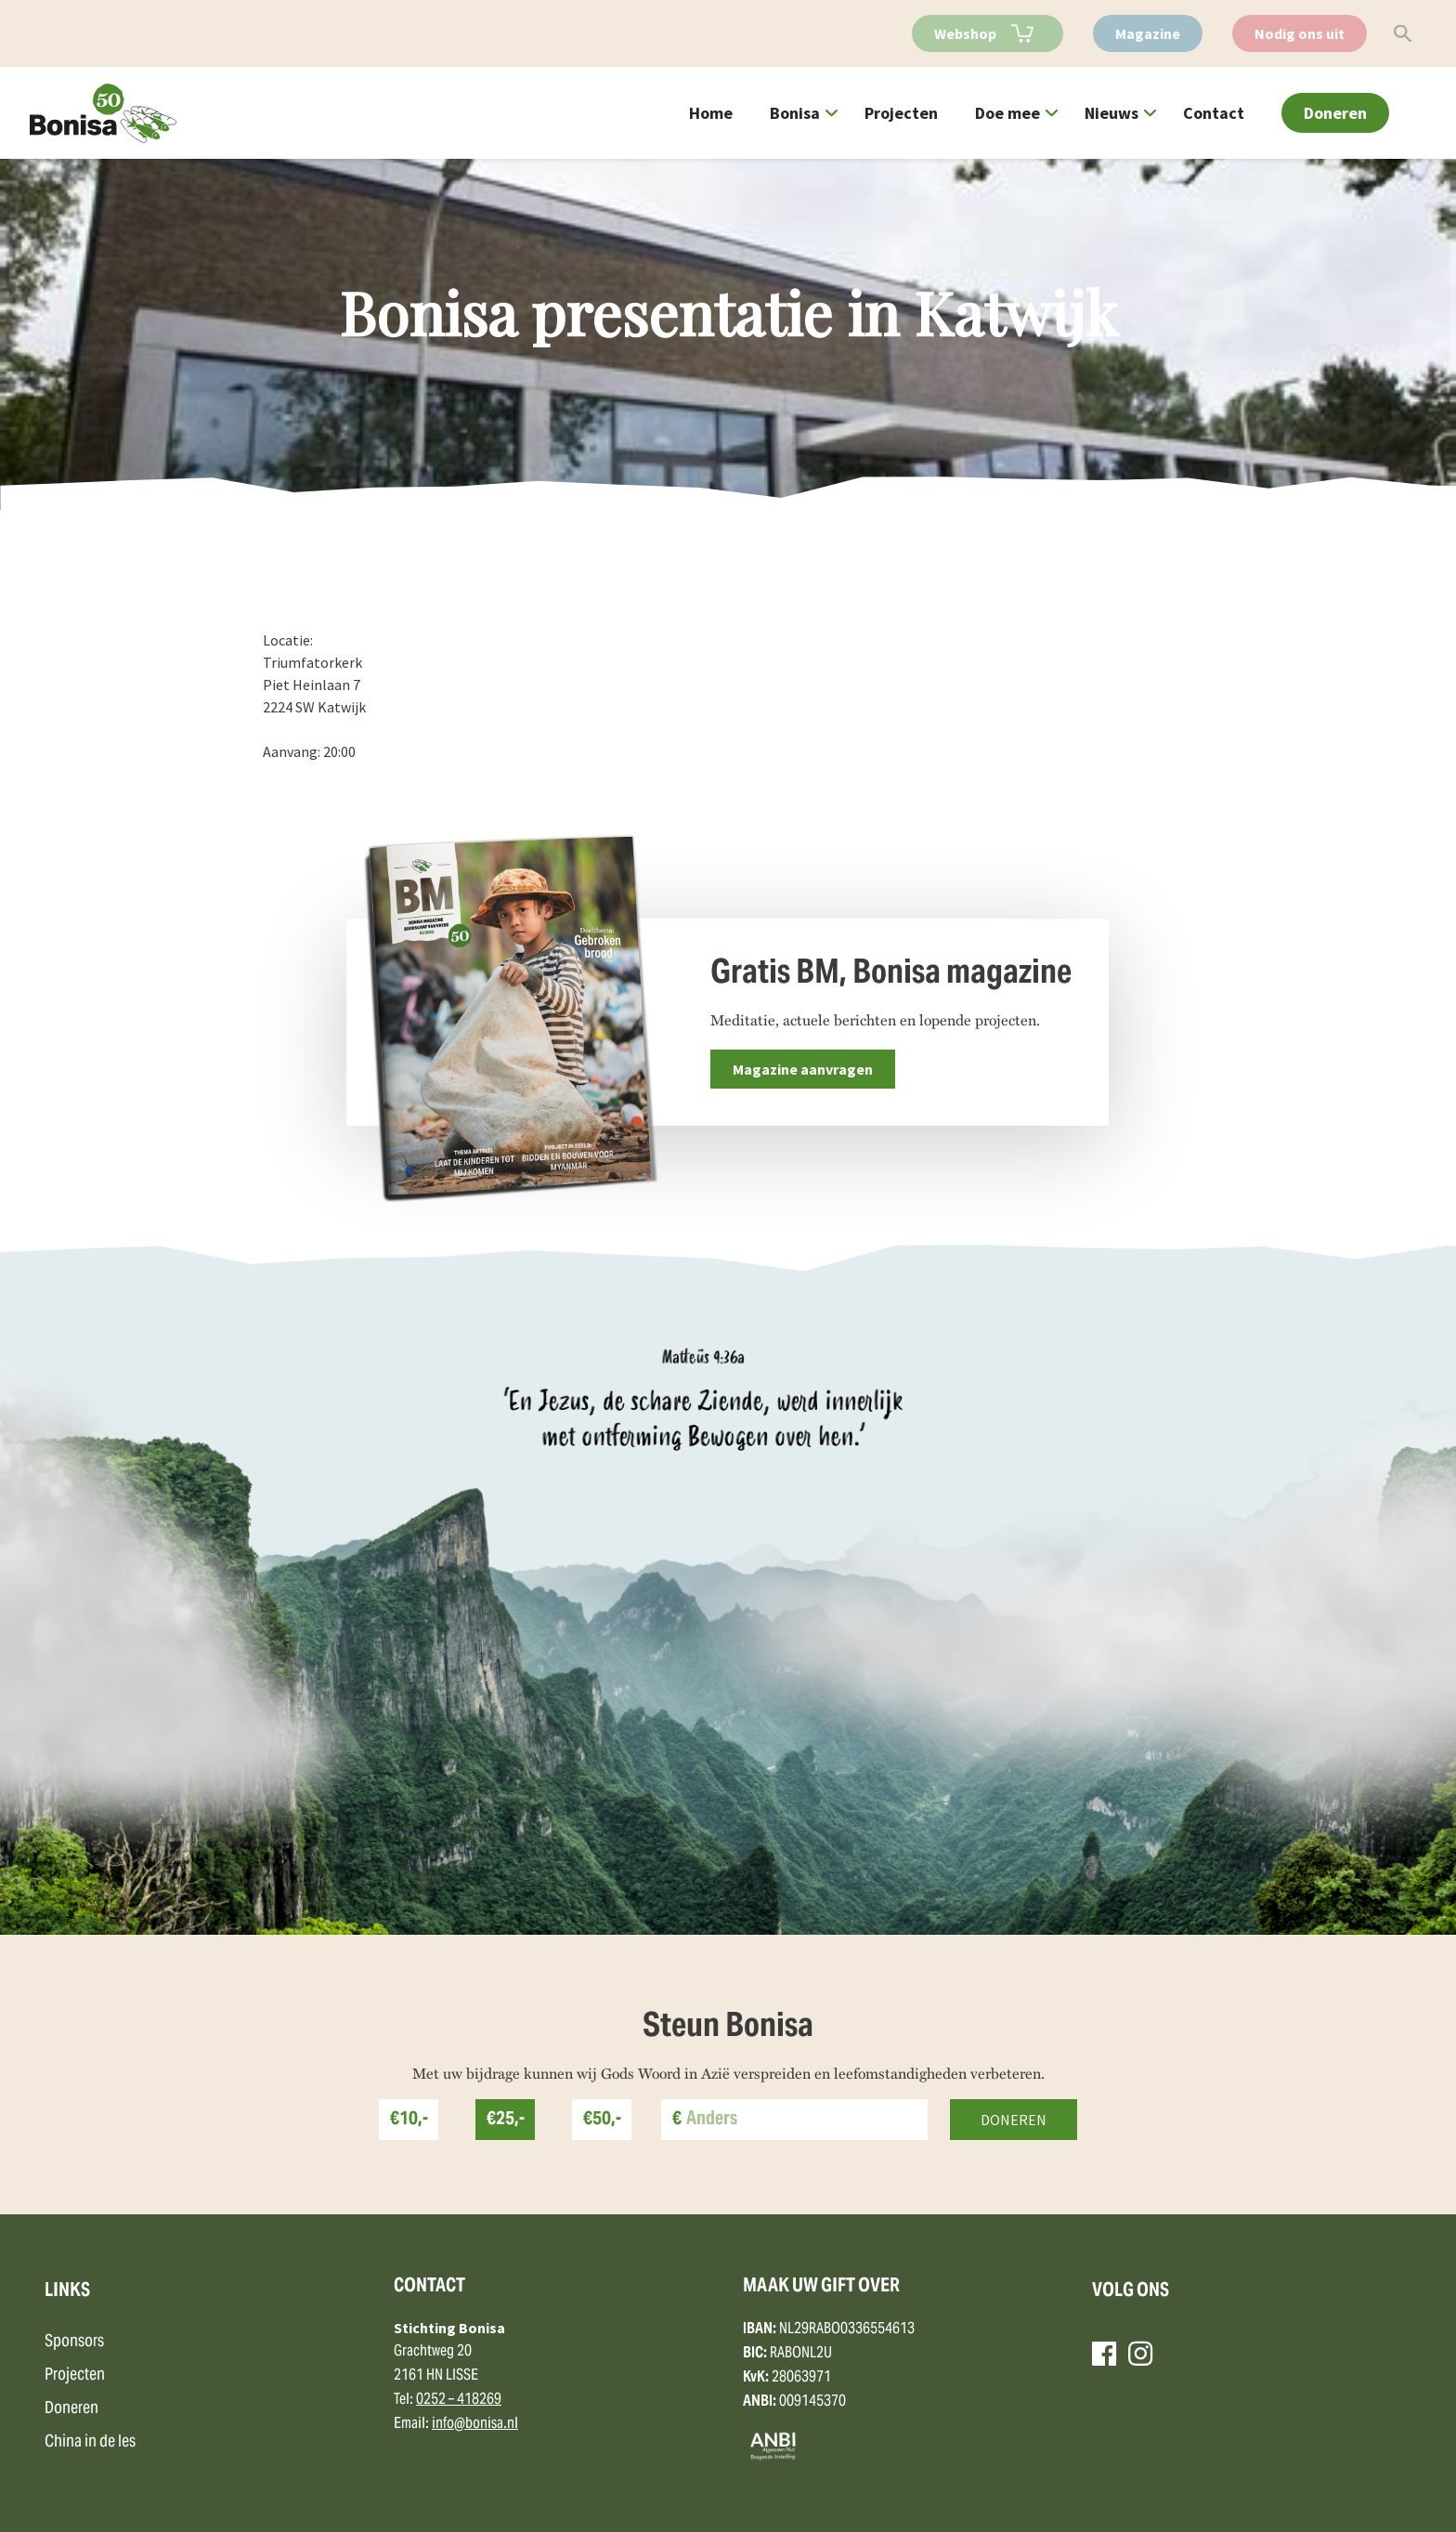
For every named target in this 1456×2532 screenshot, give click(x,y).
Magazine (1147, 33)
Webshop (965, 33)
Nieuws (1111, 113)
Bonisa (795, 113)
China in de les (90, 2442)
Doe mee (1007, 113)
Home (711, 113)
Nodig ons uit (1299, 33)
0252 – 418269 (458, 2400)
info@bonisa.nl (475, 2424)
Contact (1213, 113)
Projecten (901, 113)
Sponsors (74, 2342)
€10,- (409, 2120)
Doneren (1335, 113)
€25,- (506, 2120)
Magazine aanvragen (803, 1069)
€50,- (602, 2120)
